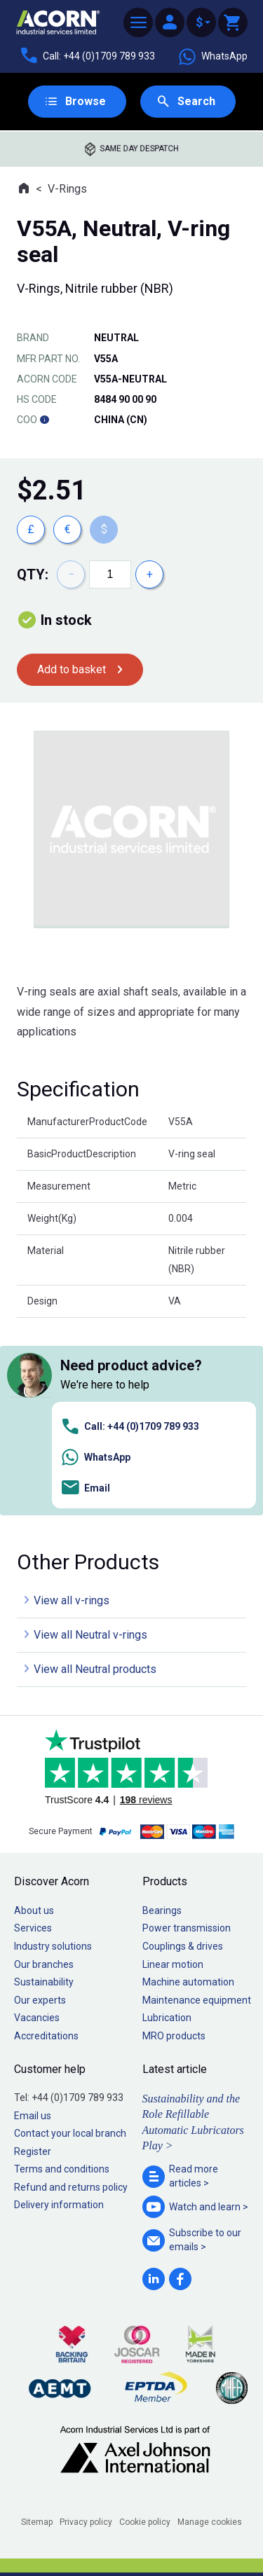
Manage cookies (209, 2522)
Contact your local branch (70, 2133)
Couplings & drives (182, 1946)
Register (32, 2151)
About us (34, 1910)
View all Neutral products (95, 1669)
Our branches (44, 1964)
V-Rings (67, 188)
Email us (32, 2115)
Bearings (162, 1910)
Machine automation (188, 1982)
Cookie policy (144, 2522)
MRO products (173, 2035)
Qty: (32, 574)
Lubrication (166, 2017)
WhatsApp (212, 57)
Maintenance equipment (196, 2000)
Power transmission (186, 1928)
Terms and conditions (61, 2169)
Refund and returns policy (71, 2187)
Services (33, 1928)
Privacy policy (86, 2522)
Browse (85, 101)
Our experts (40, 2000)
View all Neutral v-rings (90, 1634)
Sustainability (44, 1982)
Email (85, 1487)
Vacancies (37, 2017)
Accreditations (46, 2035)
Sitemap (37, 2522)
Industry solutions (53, 1946)
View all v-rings (71, 1600)
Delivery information (59, 2204)
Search (196, 101)
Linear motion (172, 1964)
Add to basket (71, 669)
